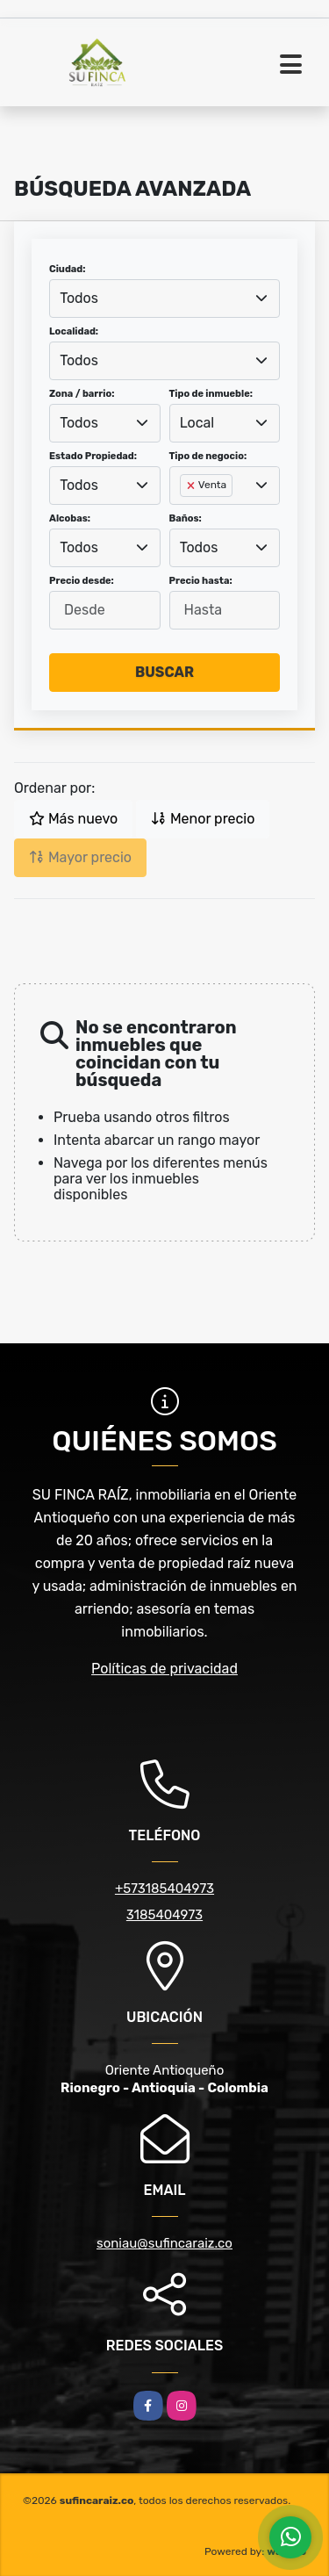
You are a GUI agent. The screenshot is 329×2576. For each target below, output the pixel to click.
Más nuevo (73, 818)
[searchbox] (185, 513)
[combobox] (164, 298)
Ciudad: (67, 269)
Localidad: (73, 331)
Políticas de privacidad (164, 1668)
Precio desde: (81, 580)
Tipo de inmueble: (211, 393)
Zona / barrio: (81, 393)
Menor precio (202, 818)
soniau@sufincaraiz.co (164, 2243)
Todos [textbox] (79, 298)
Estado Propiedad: (93, 456)
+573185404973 (164, 1888)
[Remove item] (192, 485)
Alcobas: (69, 518)
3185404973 (164, 1915)
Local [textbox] (197, 422)
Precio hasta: (200, 580)
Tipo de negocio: (208, 456)
